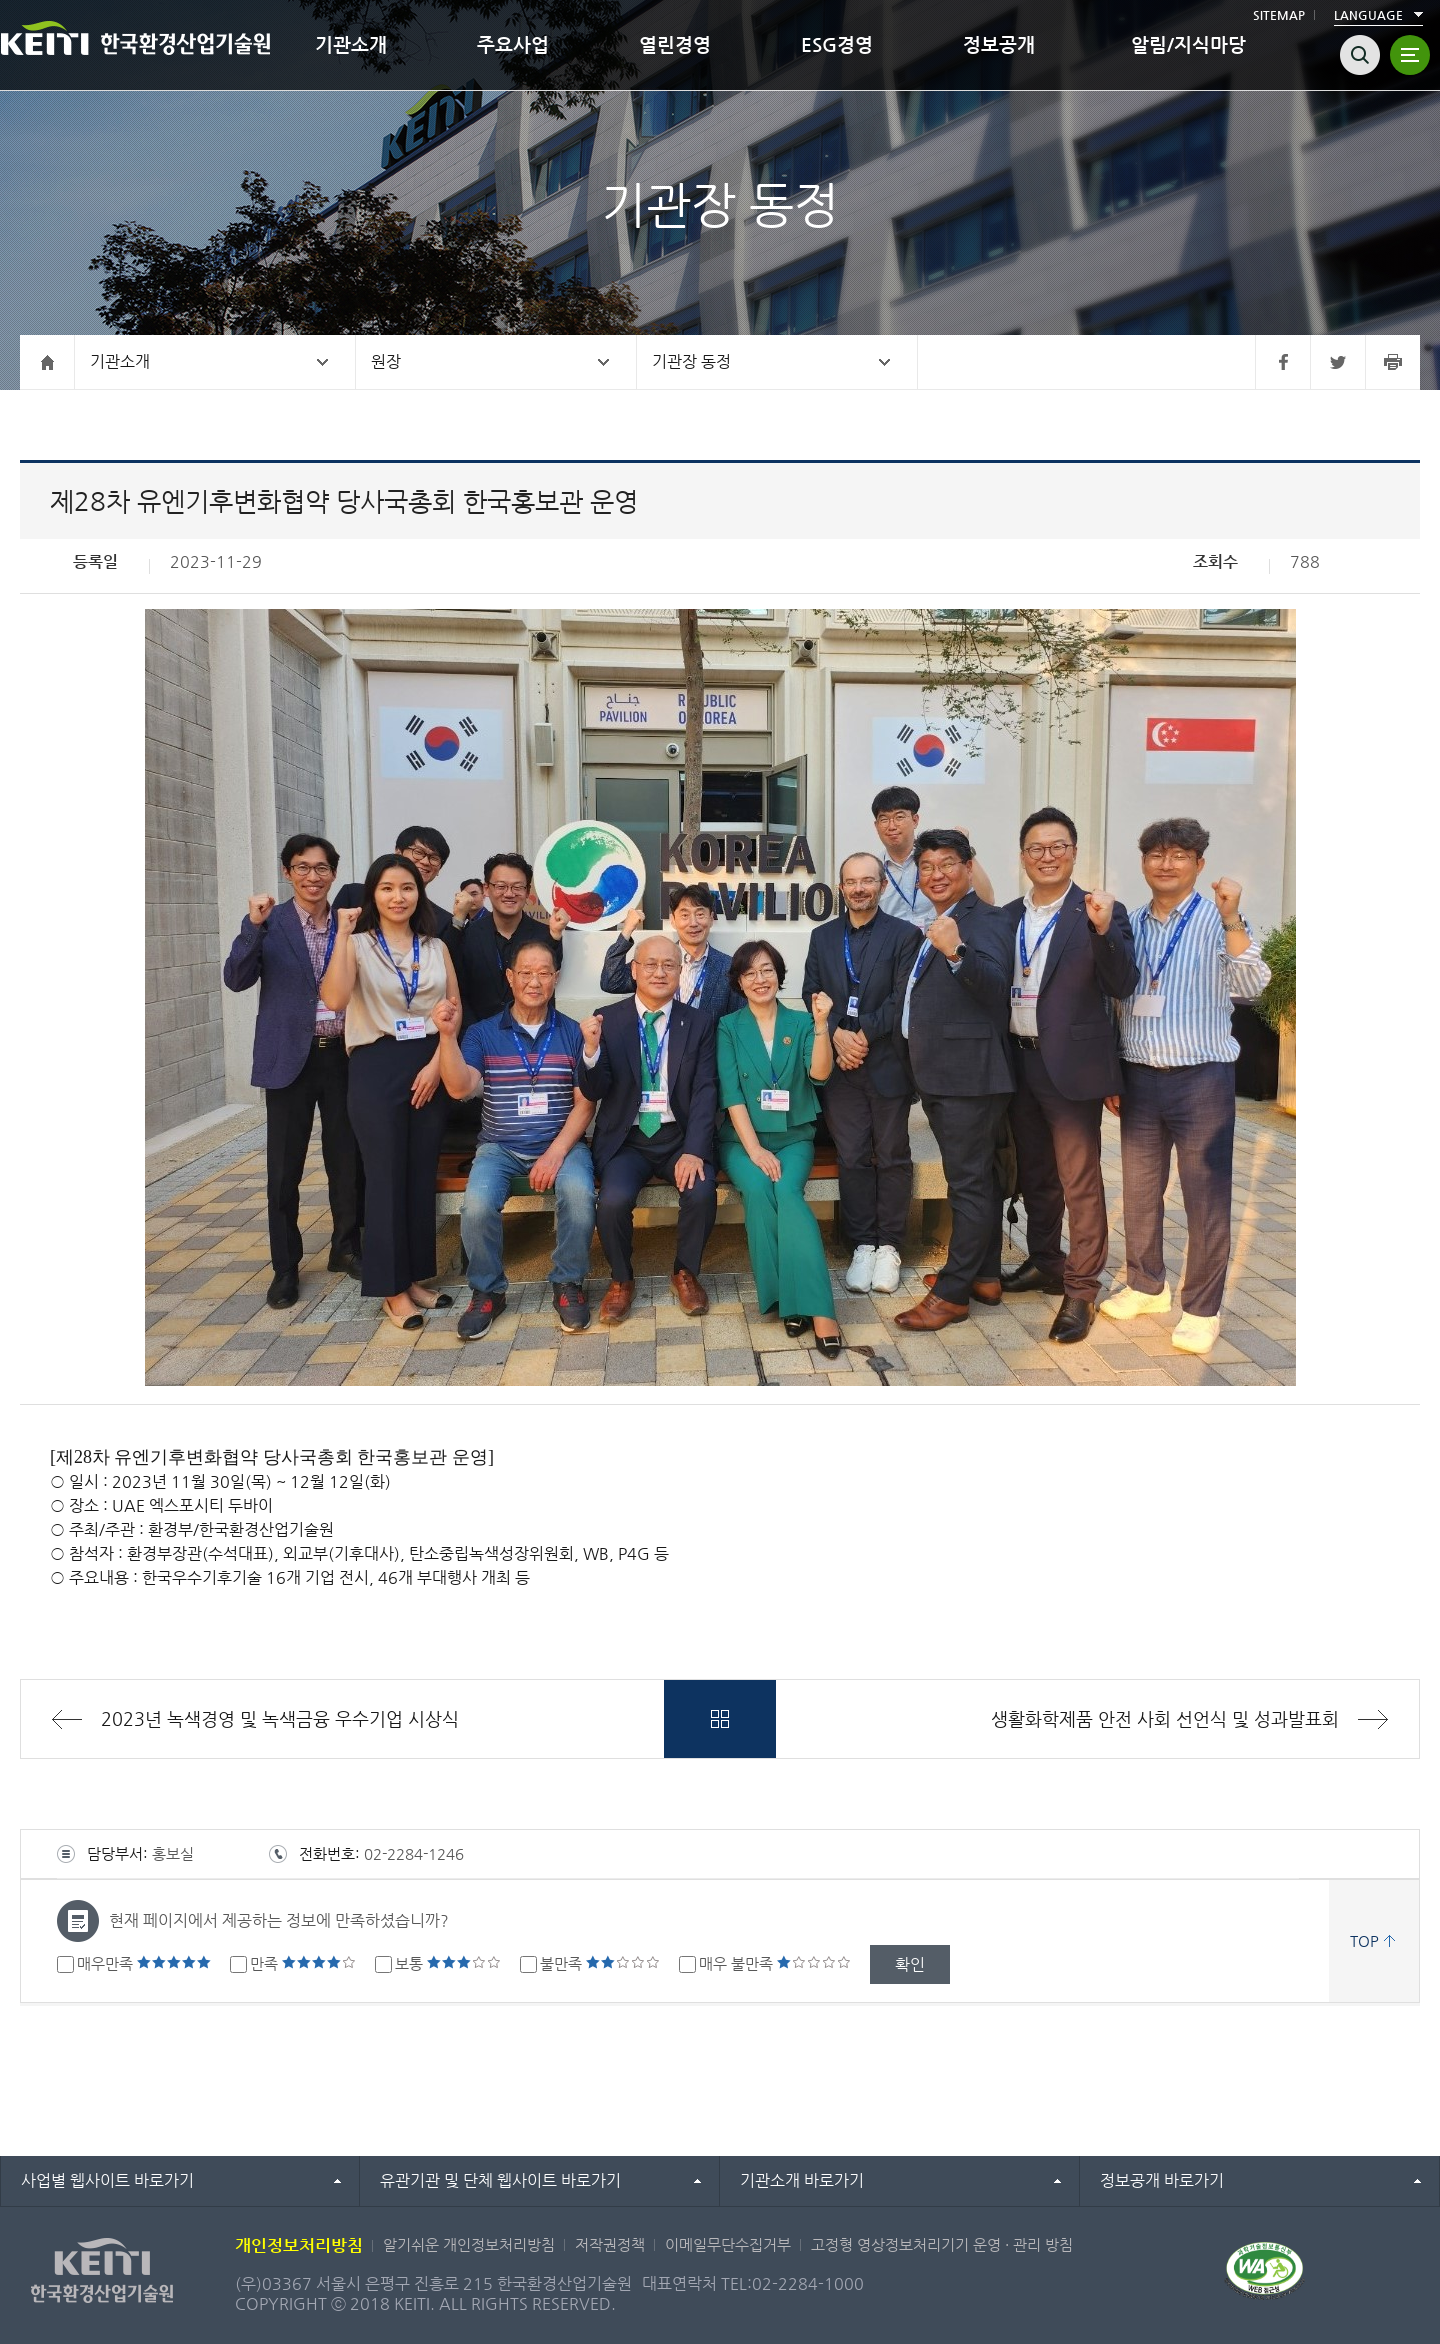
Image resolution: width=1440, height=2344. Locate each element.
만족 (303, 1963)
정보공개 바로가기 (1162, 2180)
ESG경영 (837, 44)
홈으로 (47, 362)
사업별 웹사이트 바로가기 (107, 2180)
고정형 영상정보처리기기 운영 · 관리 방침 (942, 2244)
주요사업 (513, 44)
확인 (910, 1964)
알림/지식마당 (1188, 44)
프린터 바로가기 (1392, 362)
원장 (386, 361)
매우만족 (144, 1963)
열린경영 (675, 44)
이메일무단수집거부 (728, 2244)
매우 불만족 (775, 1963)
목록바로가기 (720, 1719)
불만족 (600, 1963)
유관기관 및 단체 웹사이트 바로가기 (500, 2180)
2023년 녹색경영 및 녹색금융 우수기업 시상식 (280, 1718)
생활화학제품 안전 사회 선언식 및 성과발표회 (1165, 1718)
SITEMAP (1279, 15)
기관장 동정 (691, 361)
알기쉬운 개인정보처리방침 (469, 2244)
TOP (1364, 1940)
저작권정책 (610, 2244)
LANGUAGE (1368, 15)
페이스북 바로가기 (1282, 362)
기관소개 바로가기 (802, 2180)
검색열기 (1360, 55)
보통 (448, 1963)
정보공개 (999, 44)
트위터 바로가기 (1337, 362)
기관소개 (351, 44)
